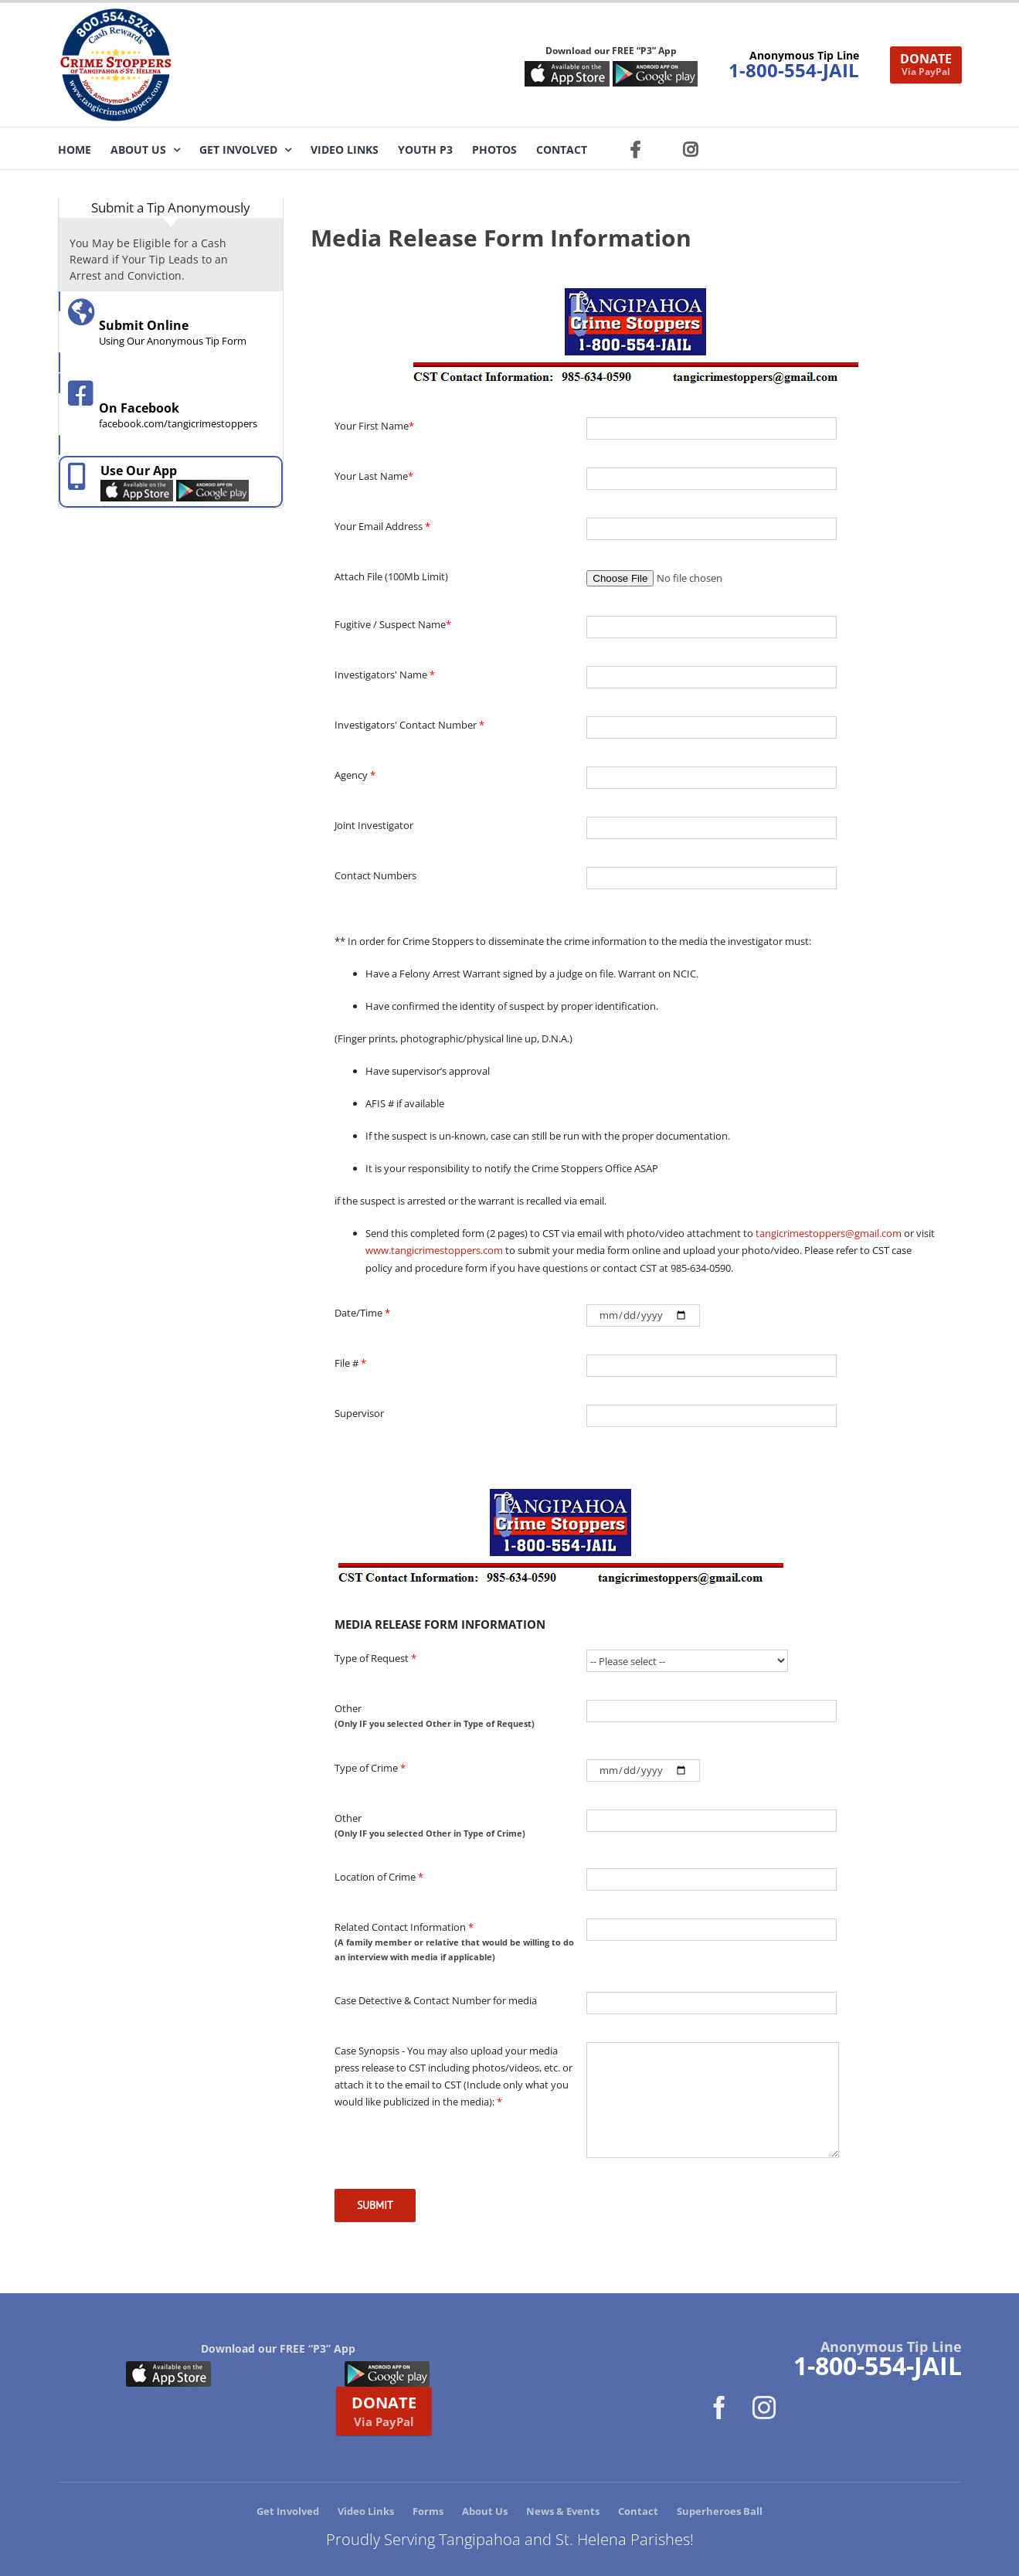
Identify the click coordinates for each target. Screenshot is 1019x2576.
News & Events (563, 2511)
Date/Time (362, 1313)
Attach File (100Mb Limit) (391, 576)
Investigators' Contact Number (409, 725)
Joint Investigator (374, 825)
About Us (485, 2511)
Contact (638, 2511)
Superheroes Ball (720, 2511)
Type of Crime (370, 1768)
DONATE (926, 64)
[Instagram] (764, 2407)
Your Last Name (374, 476)
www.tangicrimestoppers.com (434, 1250)
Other (455, 1716)
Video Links (366, 2511)
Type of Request (375, 1658)
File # (350, 1363)
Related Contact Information (455, 1942)
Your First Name (374, 426)
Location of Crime (379, 1877)
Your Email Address (382, 526)
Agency (355, 775)
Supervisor (359, 1413)
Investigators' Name (385, 674)
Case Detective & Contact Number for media (436, 2000)
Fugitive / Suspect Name (393, 624)
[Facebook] (719, 2407)
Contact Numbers (375, 875)
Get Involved (287, 2511)
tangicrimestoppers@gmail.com (829, 1233)
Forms (428, 2511)
